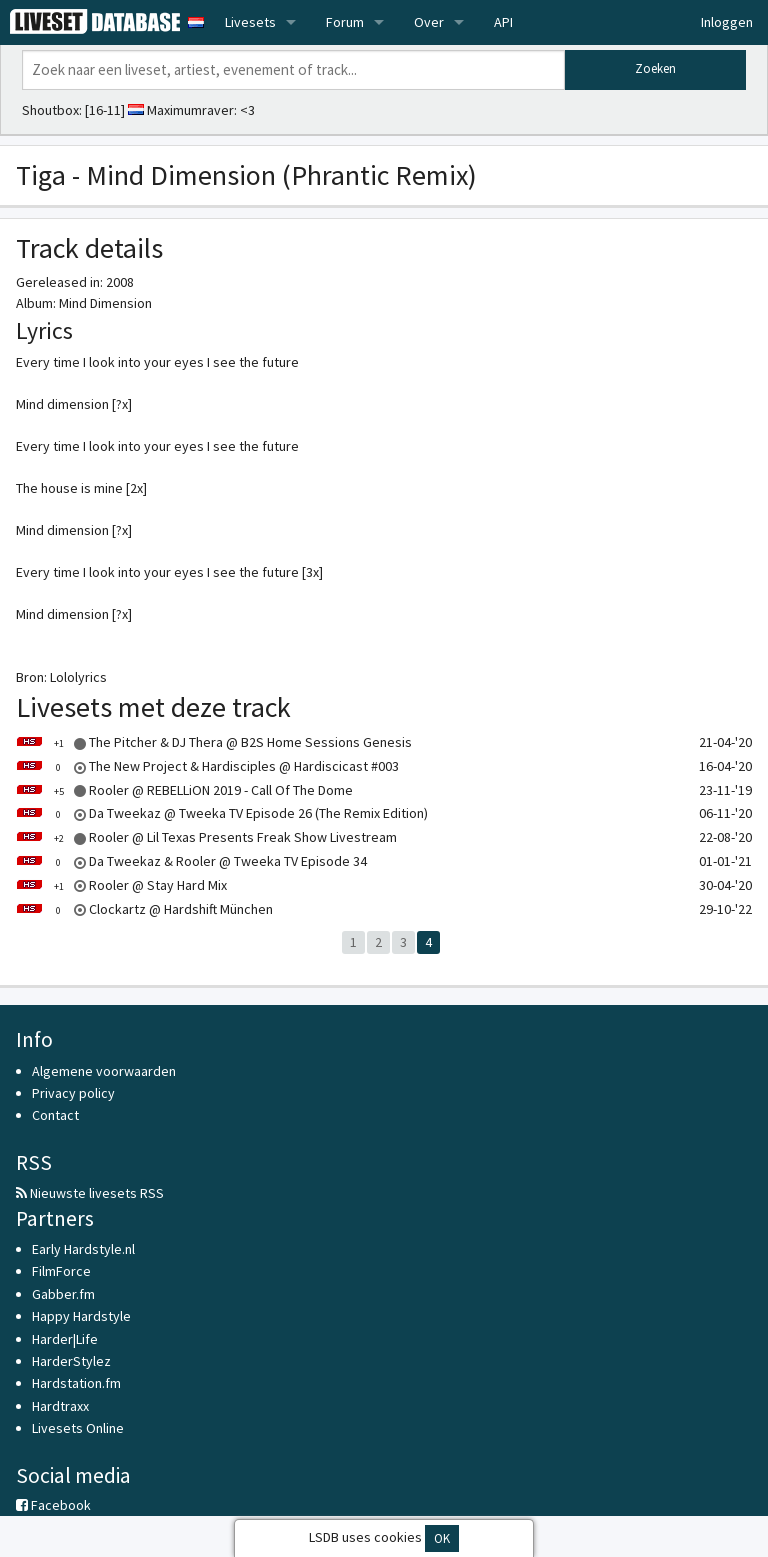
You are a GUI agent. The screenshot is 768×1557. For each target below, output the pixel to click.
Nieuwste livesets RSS (90, 1193)
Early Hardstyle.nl (83, 1249)
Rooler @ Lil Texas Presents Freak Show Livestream (206, 837)
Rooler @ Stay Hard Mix (121, 885)
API (503, 22)
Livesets (250, 22)
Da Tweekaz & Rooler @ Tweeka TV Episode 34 (191, 861)
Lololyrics (78, 677)
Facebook (53, 1505)
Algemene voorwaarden (104, 1071)
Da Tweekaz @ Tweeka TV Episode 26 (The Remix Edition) (222, 813)
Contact (55, 1115)
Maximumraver (190, 110)
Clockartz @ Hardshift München (144, 909)
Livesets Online (78, 1428)
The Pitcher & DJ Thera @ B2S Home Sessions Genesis (214, 742)
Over (429, 22)
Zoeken (655, 68)
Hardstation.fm (76, 1383)
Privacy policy (73, 1093)
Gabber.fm (63, 1294)
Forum (345, 22)
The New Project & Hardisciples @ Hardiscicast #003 (207, 766)
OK (442, 1538)
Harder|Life (65, 1339)
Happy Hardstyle (81, 1316)
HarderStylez (71, 1361)
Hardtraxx (60, 1406)
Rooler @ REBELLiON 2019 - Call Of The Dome (184, 790)
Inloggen (727, 22)
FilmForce (61, 1271)
